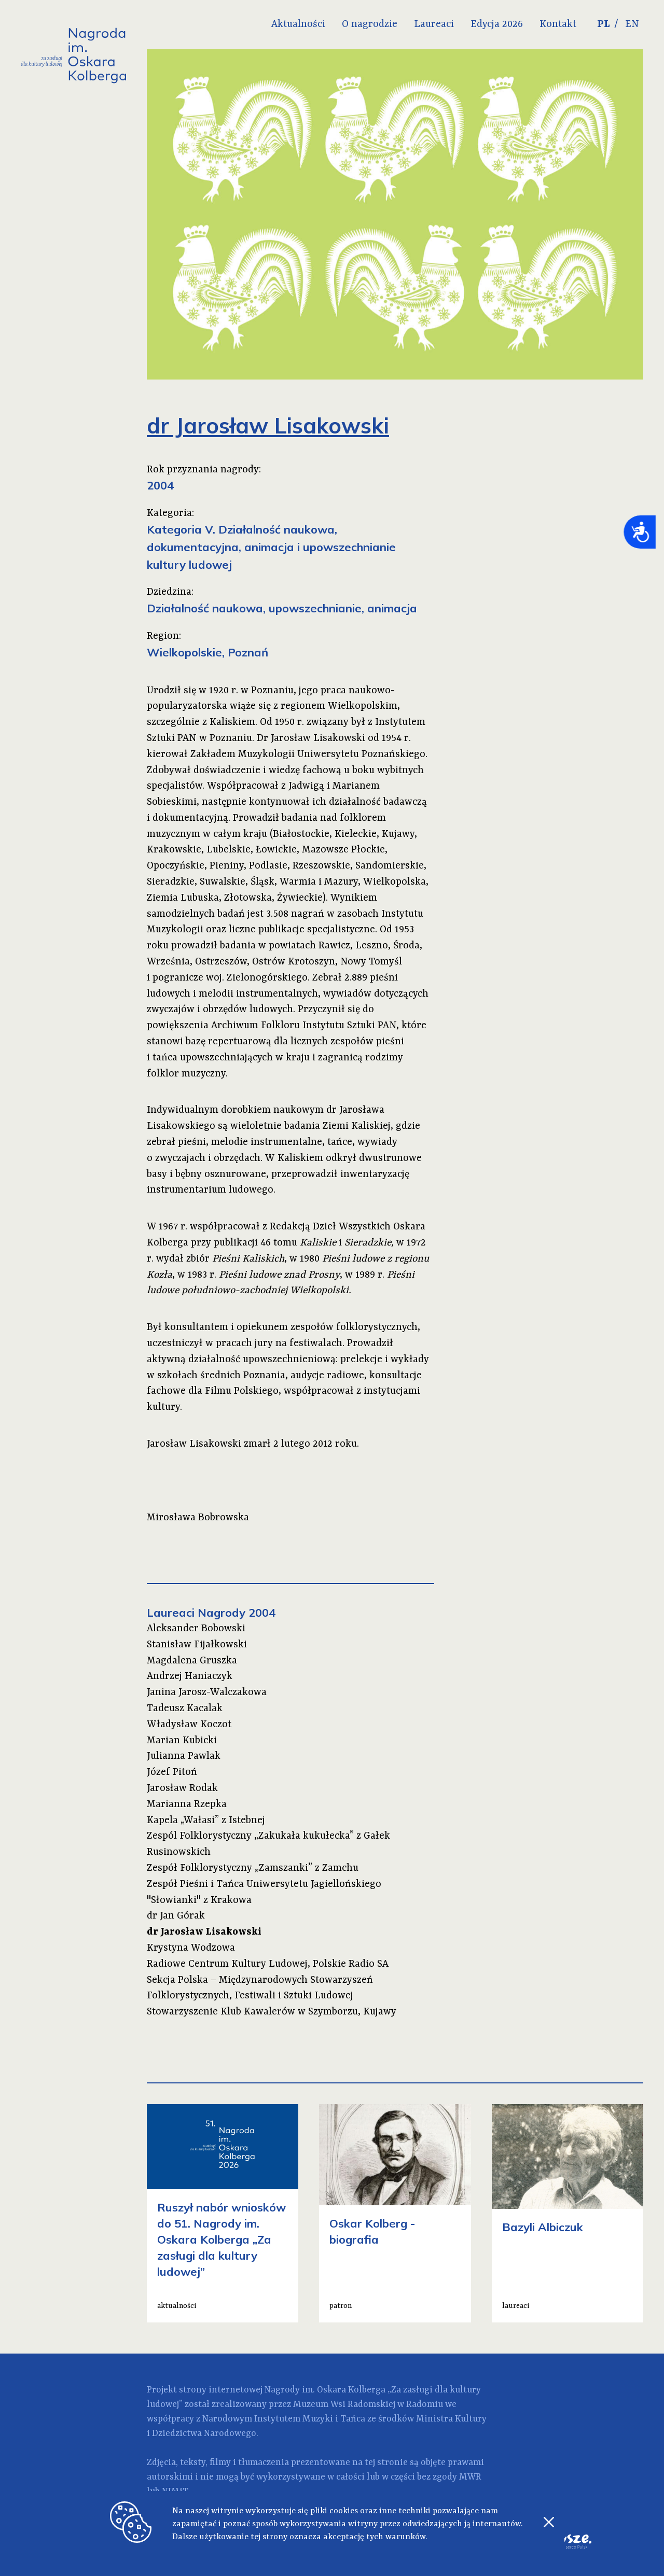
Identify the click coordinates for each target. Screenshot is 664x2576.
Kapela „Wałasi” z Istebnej (206, 1820)
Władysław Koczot (189, 1724)
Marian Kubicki (182, 1740)
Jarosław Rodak (182, 1788)
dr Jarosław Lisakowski (204, 1932)
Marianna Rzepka (187, 1804)
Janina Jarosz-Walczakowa (207, 1692)
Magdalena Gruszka (192, 1661)
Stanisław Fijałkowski (197, 1644)
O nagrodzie (369, 24)
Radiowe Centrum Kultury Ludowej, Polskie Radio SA (268, 1964)
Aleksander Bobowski (196, 1628)
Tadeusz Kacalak (185, 1708)
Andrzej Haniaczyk (189, 1676)
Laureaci (434, 24)
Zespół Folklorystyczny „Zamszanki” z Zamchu (252, 1868)
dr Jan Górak (176, 1916)
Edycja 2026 (497, 24)
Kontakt (558, 24)
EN (632, 24)
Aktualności (298, 24)
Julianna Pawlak (183, 1756)
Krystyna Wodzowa (191, 1948)
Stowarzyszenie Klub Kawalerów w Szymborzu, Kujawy (271, 2012)
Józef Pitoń (172, 1772)
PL (603, 24)
